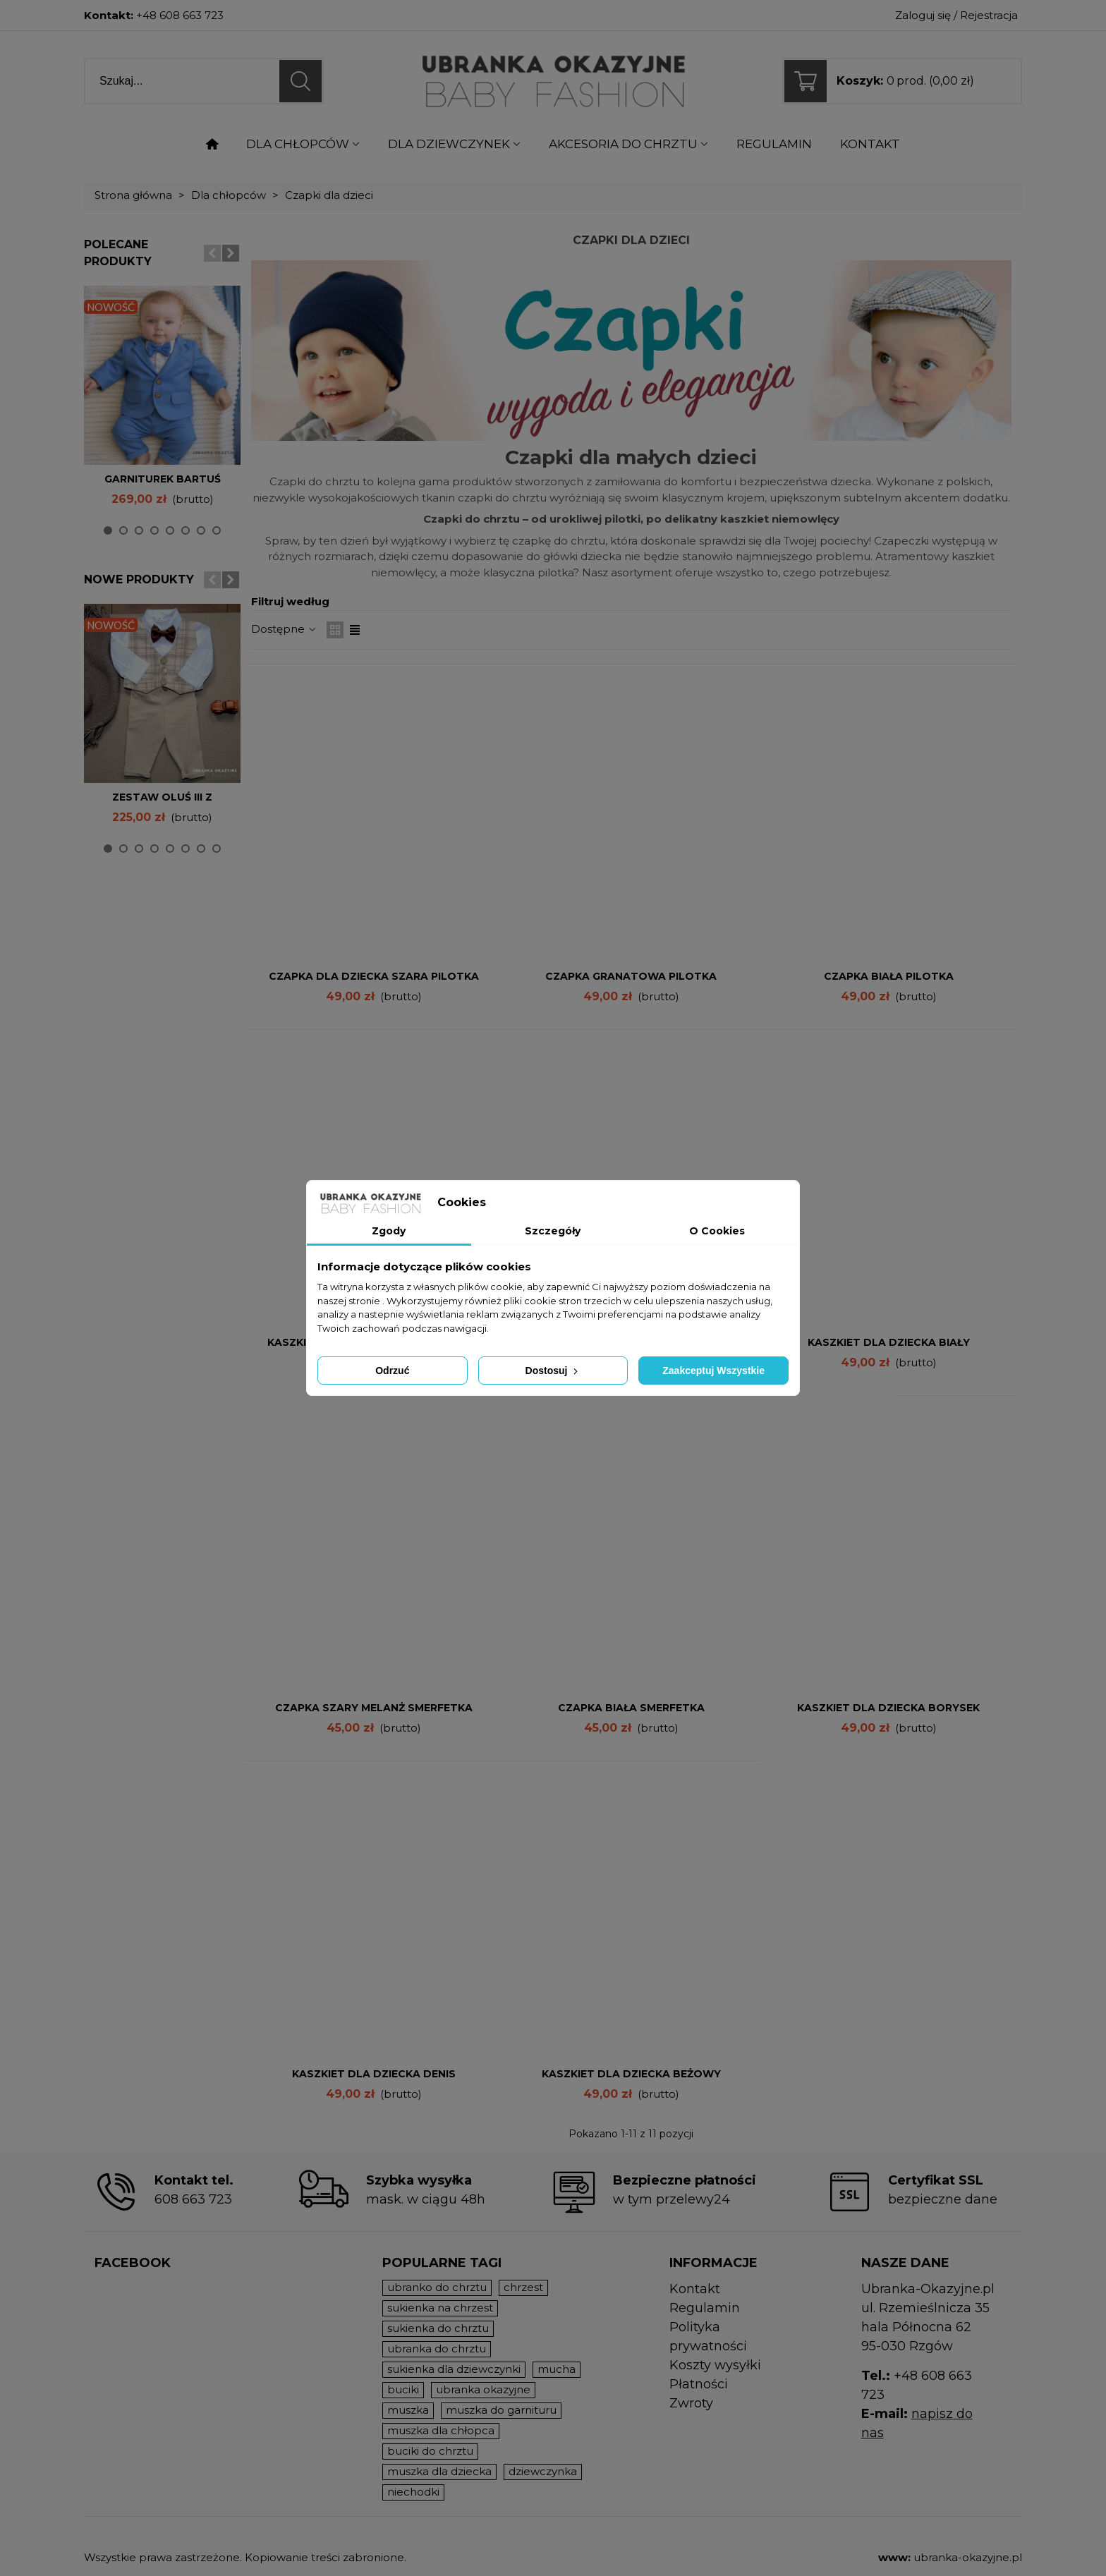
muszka (408, 2410)
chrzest (523, 2287)
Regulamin (774, 144)
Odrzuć (392, 1370)
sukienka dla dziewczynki (454, 2369)
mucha (556, 2369)
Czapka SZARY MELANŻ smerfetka (374, 1707)
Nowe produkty (139, 579)
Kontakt (694, 2289)
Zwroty (691, 2403)
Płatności (698, 2384)
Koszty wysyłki (715, 2365)
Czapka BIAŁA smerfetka (631, 1707)
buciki (403, 2389)
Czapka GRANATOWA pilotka (631, 976)
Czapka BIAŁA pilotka (889, 976)
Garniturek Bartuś (162, 479)
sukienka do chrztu (438, 2328)
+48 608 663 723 (180, 15)
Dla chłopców (297, 144)
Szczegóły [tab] (553, 1231)
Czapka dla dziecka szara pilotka (374, 976)
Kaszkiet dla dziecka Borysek (888, 1707)
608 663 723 (193, 2199)
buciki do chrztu (430, 2450)
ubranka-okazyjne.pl (967, 2557)
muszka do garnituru (501, 2410)
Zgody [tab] (389, 1231)
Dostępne (284, 629)
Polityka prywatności (708, 2336)
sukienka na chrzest (440, 2307)
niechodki (413, 2491)
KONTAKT (870, 144)
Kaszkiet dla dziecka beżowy (631, 2073)
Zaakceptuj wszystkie (713, 1370)
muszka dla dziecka (439, 2471)
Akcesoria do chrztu (623, 144)
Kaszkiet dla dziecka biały (889, 1342)
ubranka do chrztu (436, 2348)
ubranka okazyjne (483, 2389)
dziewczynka (543, 2471)
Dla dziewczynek (449, 144)
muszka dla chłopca (440, 2430)
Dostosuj (553, 1370)
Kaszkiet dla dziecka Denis (374, 2073)
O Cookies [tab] (717, 1231)
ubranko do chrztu (437, 2287)
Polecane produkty (118, 253)
